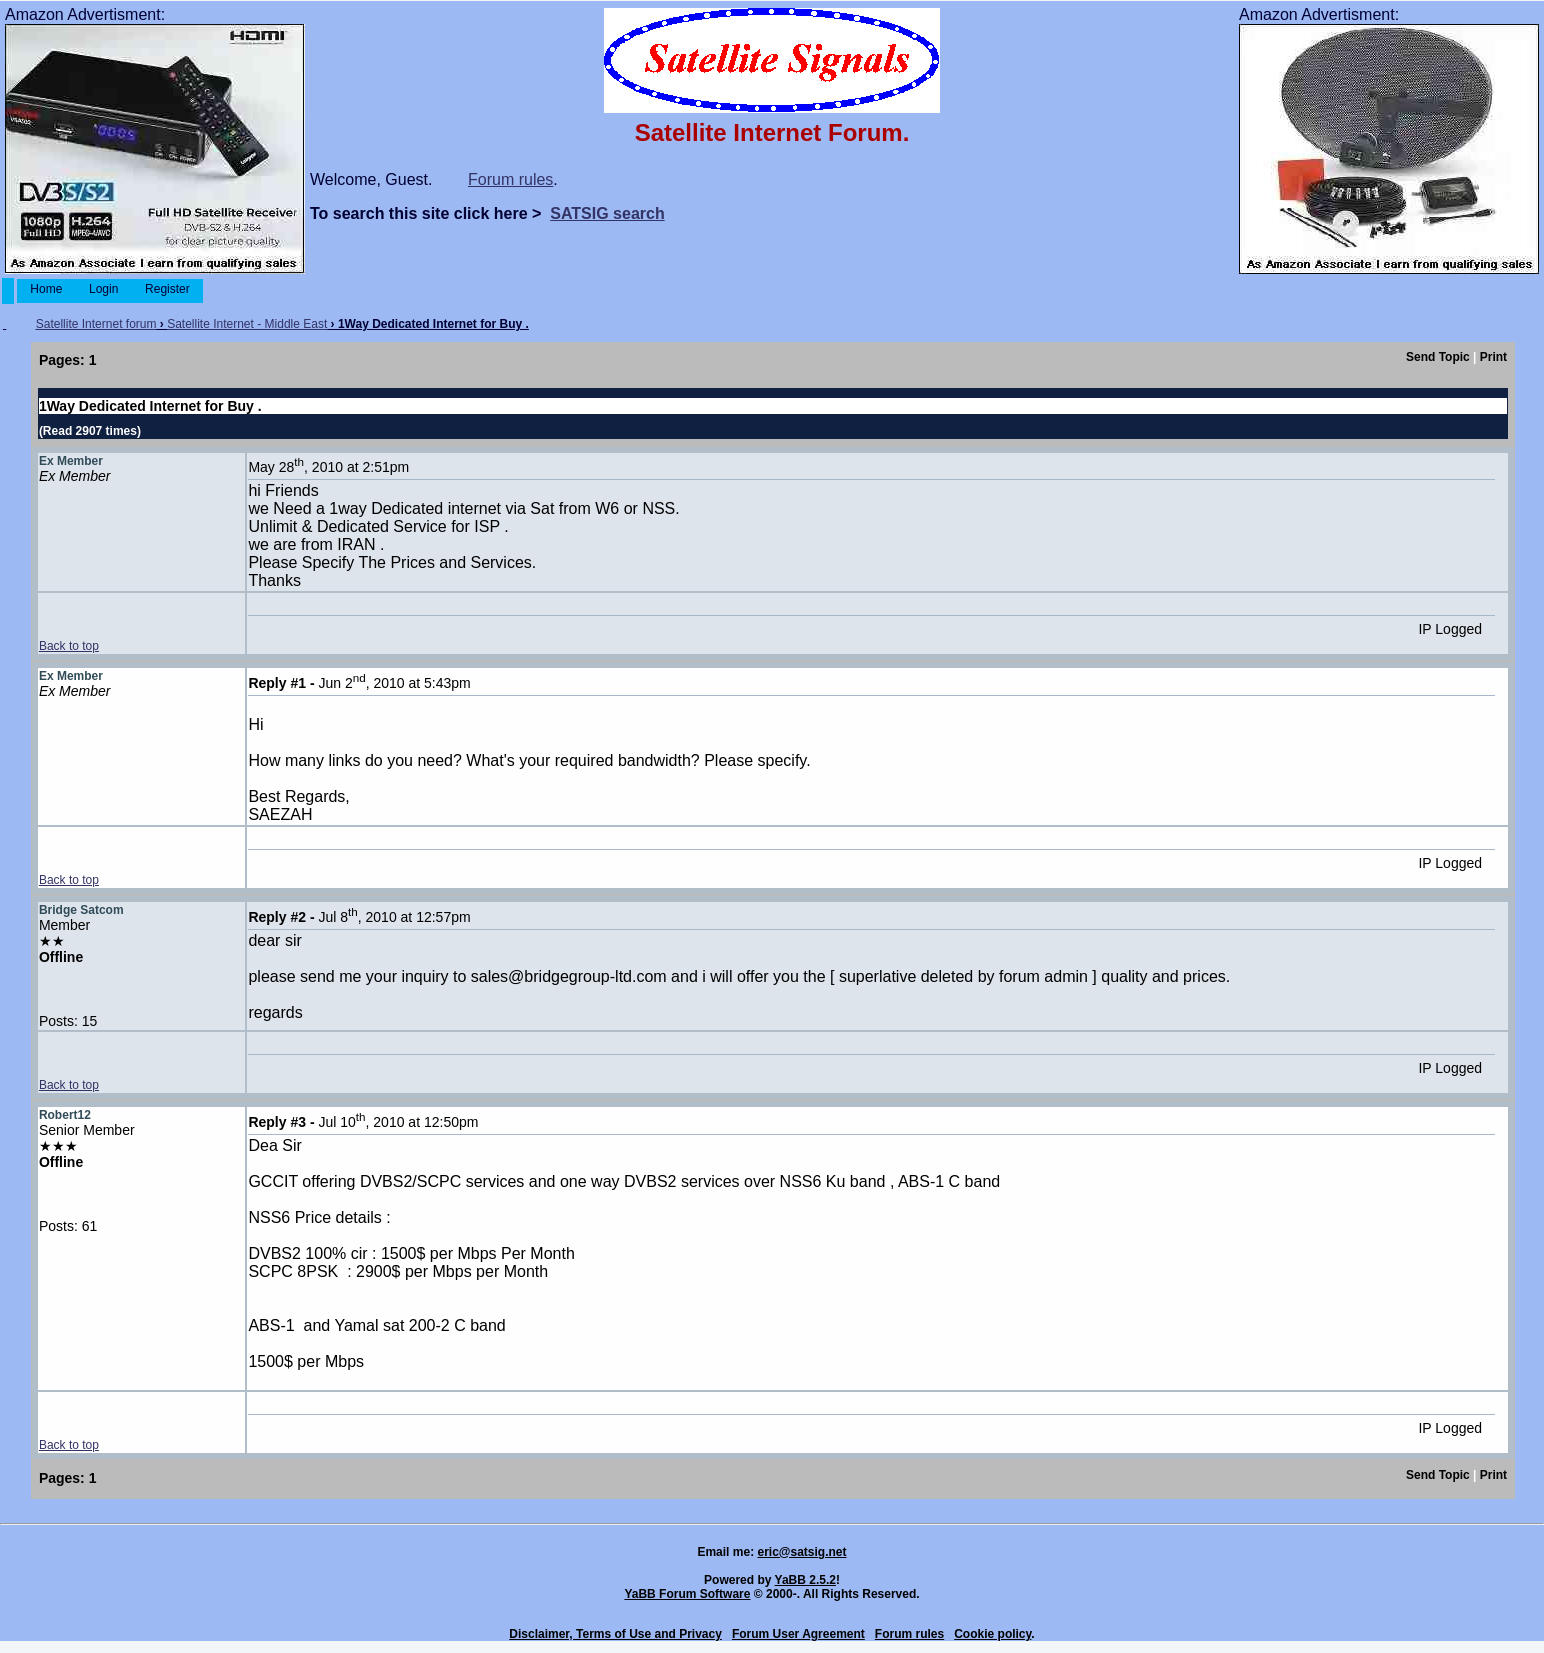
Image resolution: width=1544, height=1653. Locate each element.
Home (46, 289)
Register (167, 289)
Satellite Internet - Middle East (247, 324)
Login (104, 289)
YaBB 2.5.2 (805, 1580)
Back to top (69, 646)
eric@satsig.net (801, 1552)
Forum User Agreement (798, 1634)
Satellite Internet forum (96, 324)
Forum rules (510, 179)
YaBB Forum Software (687, 1594)
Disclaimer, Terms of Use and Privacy (615, 1634)
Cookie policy (992, 1634)
